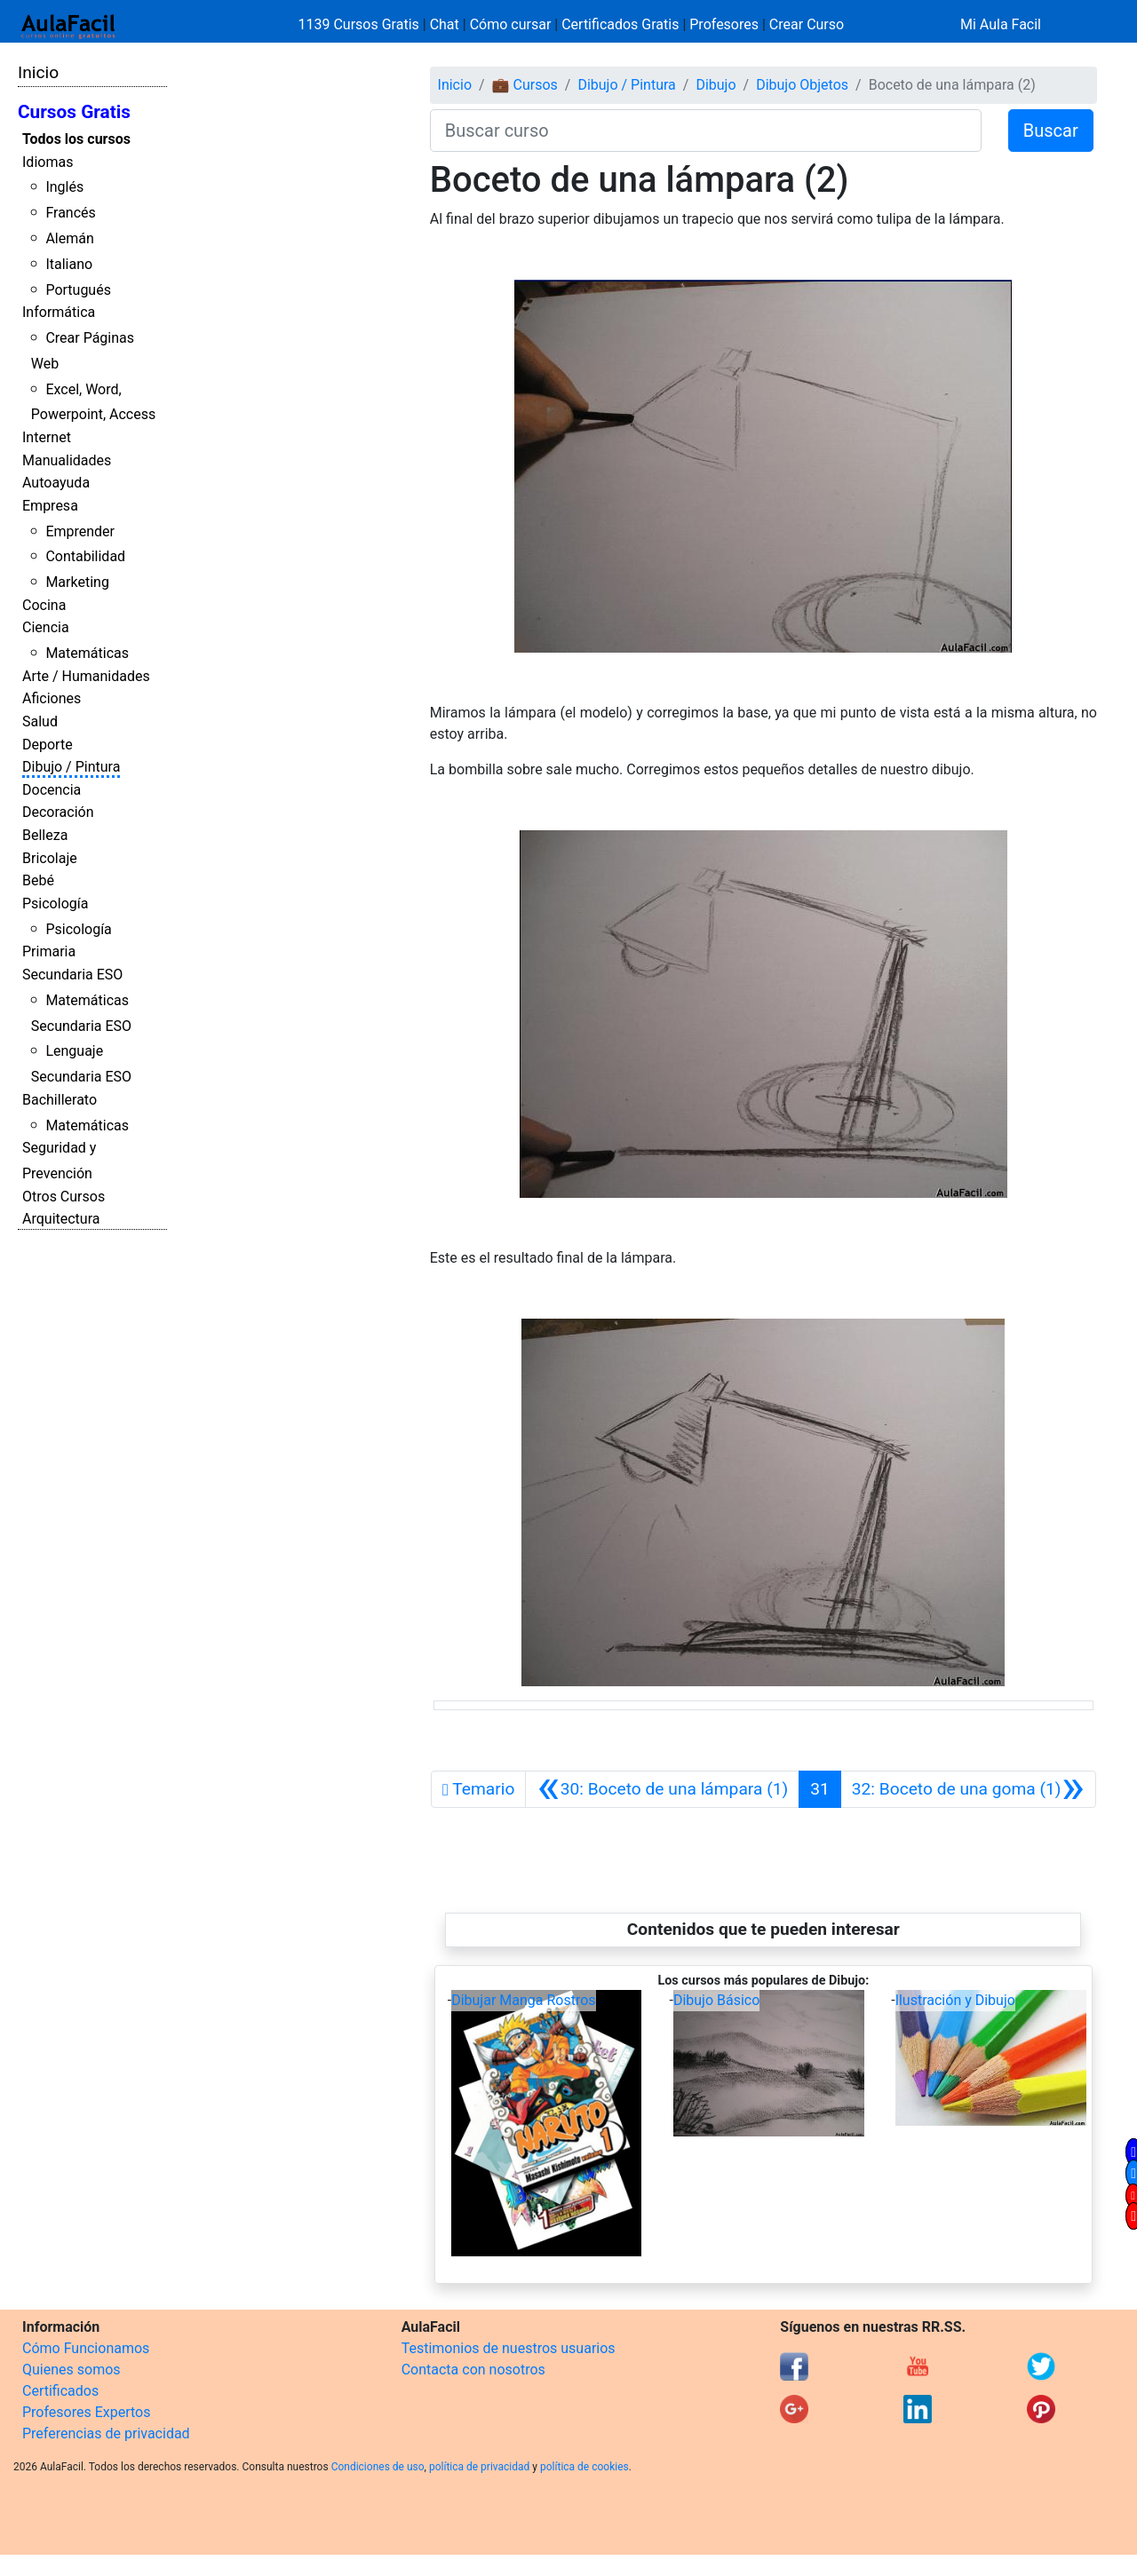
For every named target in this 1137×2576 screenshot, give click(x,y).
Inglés (64, 186)
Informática (58, 312)
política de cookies (584, 2467)
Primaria (49, 951)
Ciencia (45, 627)
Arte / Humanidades (86, 676)
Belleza (45, 835)
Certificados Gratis (620, 24)
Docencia (51, 789)
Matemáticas (87, 653)
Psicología (55, 903)
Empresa (50, 505)
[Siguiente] (968, 1789)
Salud (40, 721)
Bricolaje (49, 858)
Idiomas (47, 162)
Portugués (78, 289)
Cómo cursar (511, 24)
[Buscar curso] (706, 130)
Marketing (76, 582)
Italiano (68, 264)
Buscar (1050, 130)
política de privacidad (479, 2467)
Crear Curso (806, 24)
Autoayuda (56, 482)
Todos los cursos (76, 139)
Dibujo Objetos (802, 84)
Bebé (38, 880)
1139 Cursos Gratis (360, 24)
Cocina (44, 605)
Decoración (58, 812)
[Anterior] (662, 1789)
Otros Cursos (63, 1196)
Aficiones (51, 698)
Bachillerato (59, 1099)
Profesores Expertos (86, 2412)
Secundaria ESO (72, 974)
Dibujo (715, 84)
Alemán (69, 238)
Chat (444, 24)
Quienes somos (71, 2369)
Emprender (80, 531)
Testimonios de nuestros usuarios (509, 2348)
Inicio (38, 72)
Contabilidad (85, 556)
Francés (70, 212)
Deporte (47, 744)
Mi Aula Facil (1000, 24)
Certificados (60, 2390)
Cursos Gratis (74, 112)
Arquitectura (60, 1218)
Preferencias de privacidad (106, 2433)
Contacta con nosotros (473, 2369)
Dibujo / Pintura (71, 766)
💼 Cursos (525, 84)
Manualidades (66, 460)
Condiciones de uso (378, 2467)
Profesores (724, 24)
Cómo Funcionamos (85, 2348)
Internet (46, 437)
